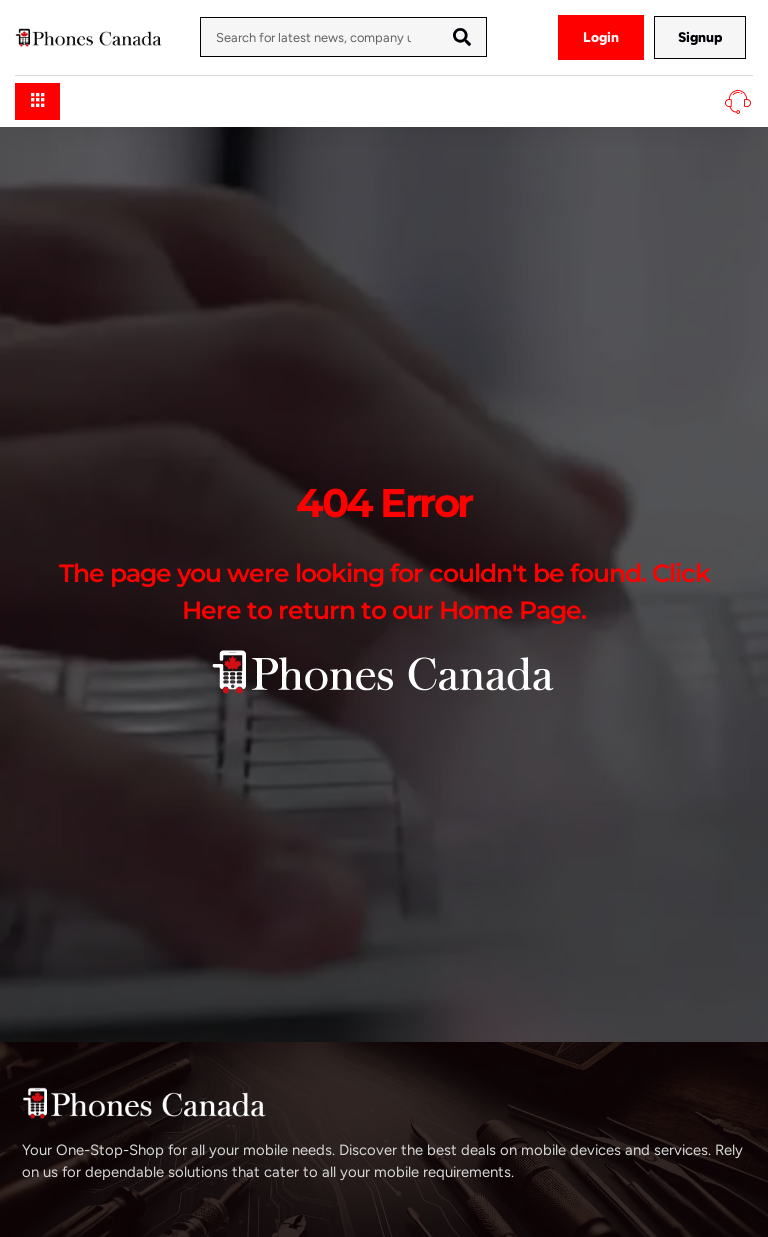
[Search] (462, 37)
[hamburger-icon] (37, 101)
